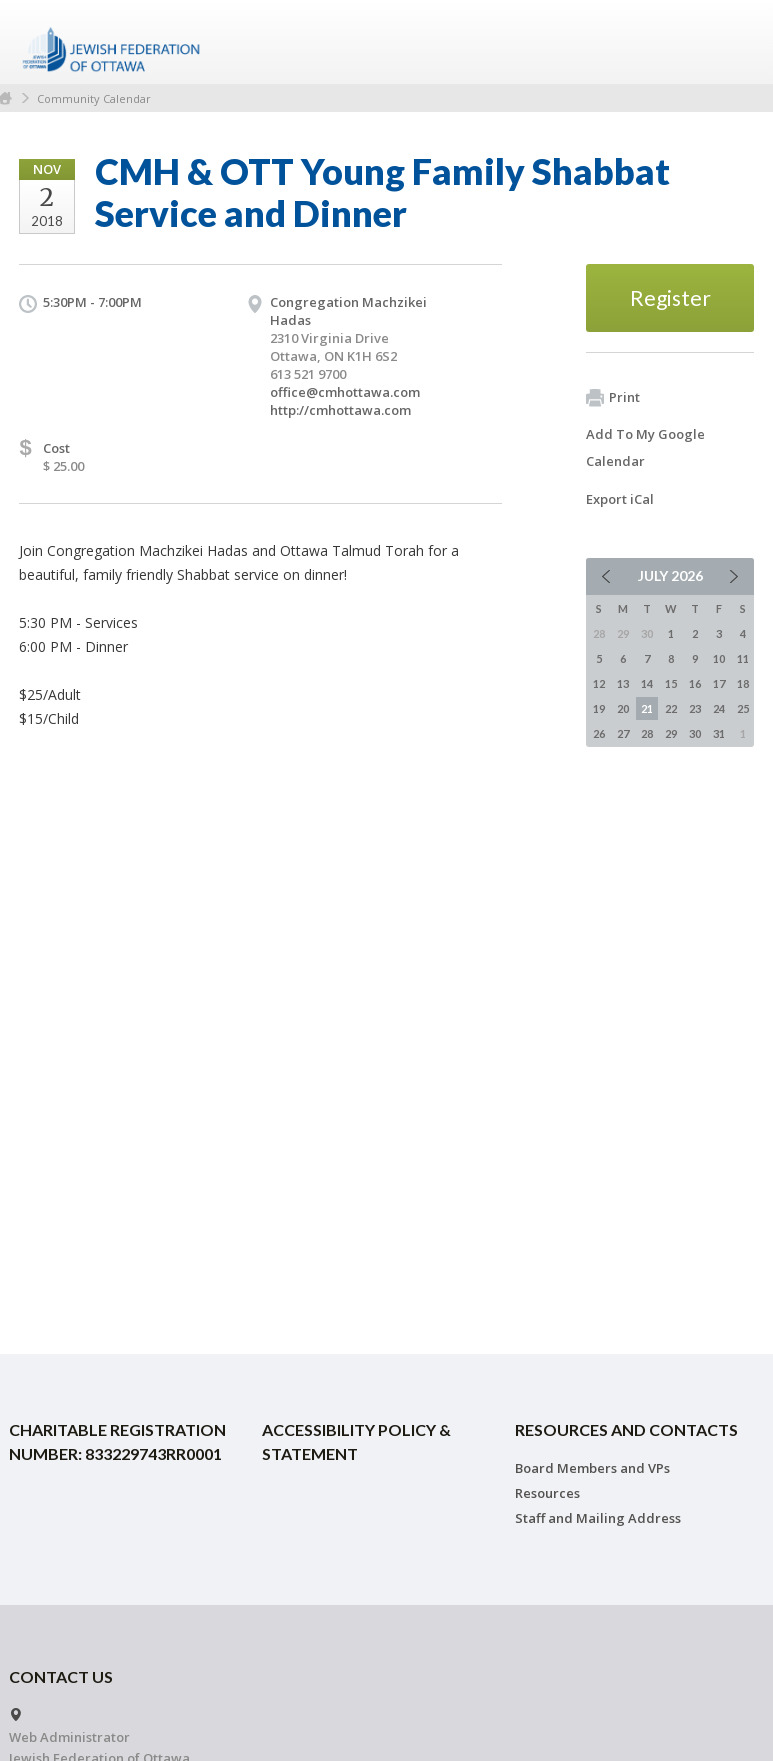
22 (671, 708)
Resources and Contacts (626, 1429)
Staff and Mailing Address (598, 1518)
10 (719, 658)
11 (743, 658)
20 (623, 708)
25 (743, 708)
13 (623, 683)
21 (647, 708)
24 (719, 708)
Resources (547, 1493)
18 (743, 683)
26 (599, 733)
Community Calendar (94, 98)
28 (647, 733)
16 (695, 683)
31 (719, 733)
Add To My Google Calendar (645, 447)
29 (671, 733)
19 (599, 708)
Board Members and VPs (592, 1468)
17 (719, 683)
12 (599, 683)
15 (671, 683)
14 (647, 683)
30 (695, 733)
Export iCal (620, 499)
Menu (731, 42)
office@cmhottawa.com (345, 392)
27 (623, 733)
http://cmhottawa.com (340, 410)
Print (613, 398)
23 (695, 708)
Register (670, 297)
